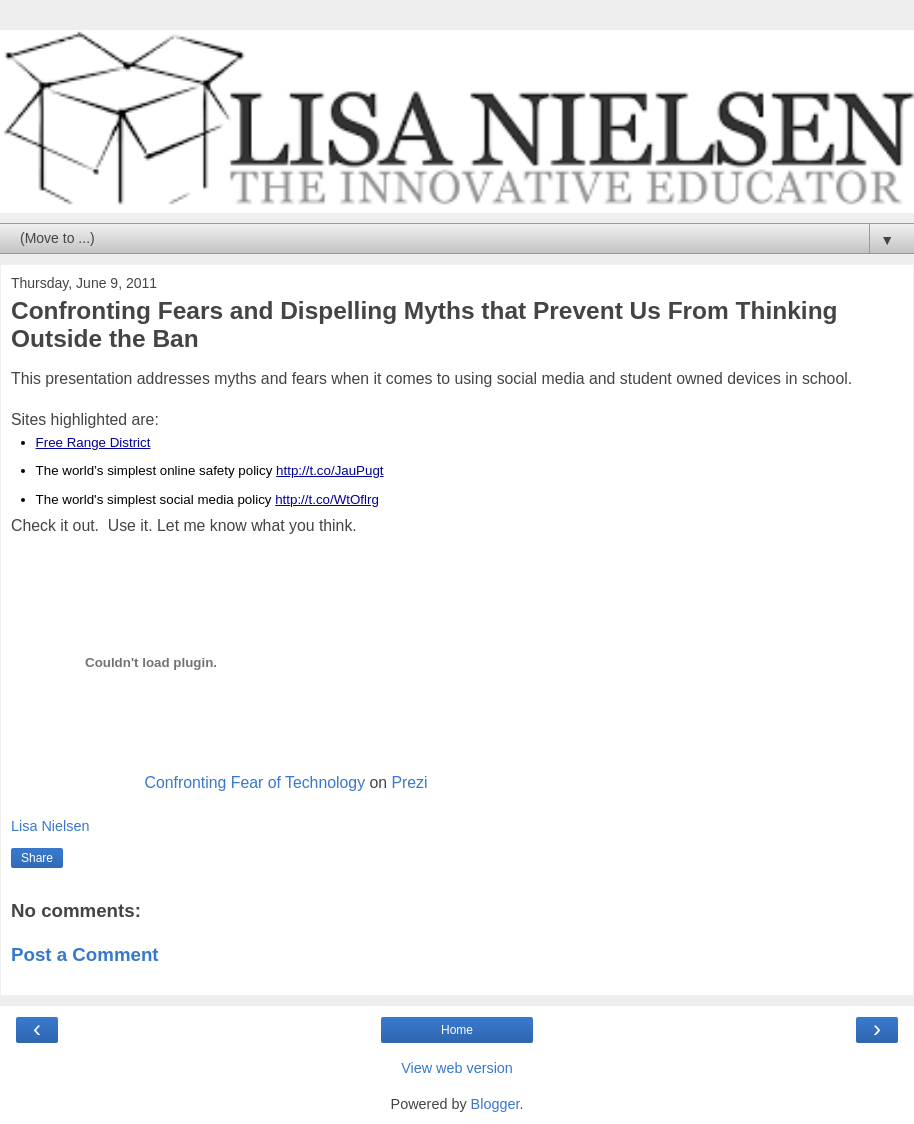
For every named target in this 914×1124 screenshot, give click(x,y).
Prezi (409, 782)
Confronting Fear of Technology (254, 782)
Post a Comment (85, 954)
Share (37, 858)
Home (457, 1030)
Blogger (495, 1104)
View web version (457, 1068)
